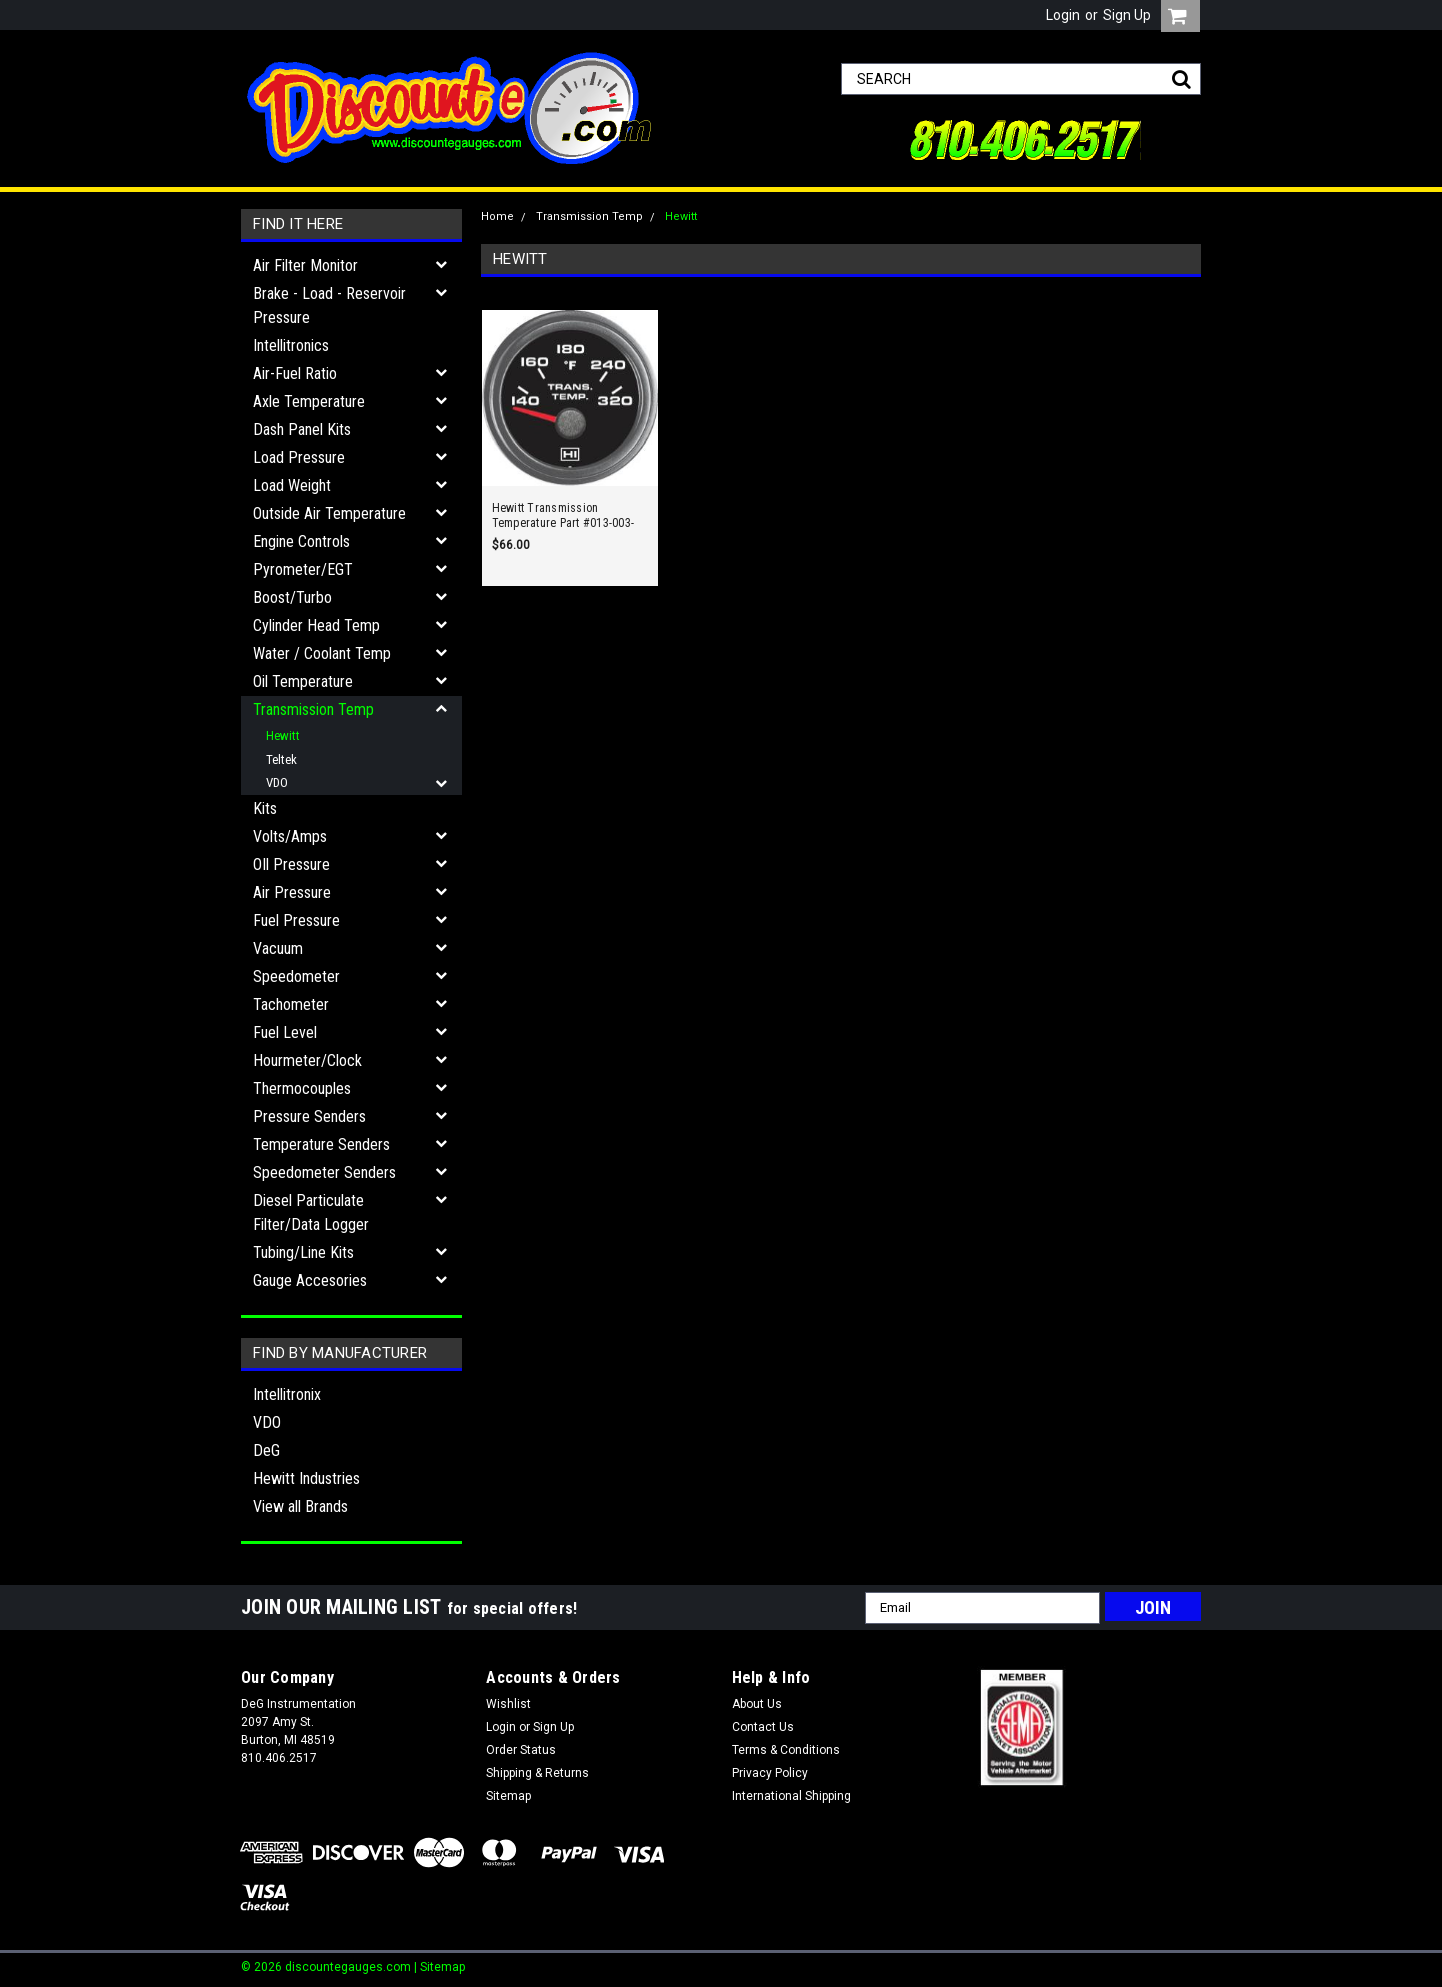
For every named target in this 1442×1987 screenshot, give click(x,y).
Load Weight (292, 485)
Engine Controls (301, 541)
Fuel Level (285, 1032)
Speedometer (296, 976)
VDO (277, 782)
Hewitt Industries (306, 1478)
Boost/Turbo (292, 597)
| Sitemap (439, 1967)
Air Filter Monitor (305, 265)
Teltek (281, 759)
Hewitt (283, 735)
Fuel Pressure (296, 920)
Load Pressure (299, 457)
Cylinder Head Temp (316, 625)
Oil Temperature (303, 681)
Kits (265, 808)
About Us (757, 1704)
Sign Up (1127, 15)
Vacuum (278, 948)
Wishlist (508, 1704)
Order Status (521, 1750)
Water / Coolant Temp (322, 653)
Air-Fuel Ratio (295, 373)
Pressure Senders (309, 1116)
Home (497, 216)
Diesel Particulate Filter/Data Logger (311, 1212)
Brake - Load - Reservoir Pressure (329, 305)
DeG (266, 1450)
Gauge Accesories (310, 1280)
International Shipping (791, 1796)
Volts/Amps (290, 836)
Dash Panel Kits (302, 429)
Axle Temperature (309, 401)
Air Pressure (292, 892)
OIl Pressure (291, 864)
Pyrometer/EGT (303, 569)
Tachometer (291, 1004)
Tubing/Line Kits (303, 1252)
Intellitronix (287, 1394)
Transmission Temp (313, 709)
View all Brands (300, 1506)
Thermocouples (302, 1088)
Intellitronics (291, 345)
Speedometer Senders (324, 1172)
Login (1063, 15)
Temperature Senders (321, 1144)
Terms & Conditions (786, 1750)
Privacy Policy (770, 1773)
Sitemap (508, 1796)
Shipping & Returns (537, 1773)
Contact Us (763, 1727)
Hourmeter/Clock (307, 1060)
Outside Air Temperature (329, 513)
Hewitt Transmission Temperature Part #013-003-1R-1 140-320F (563, 516)
